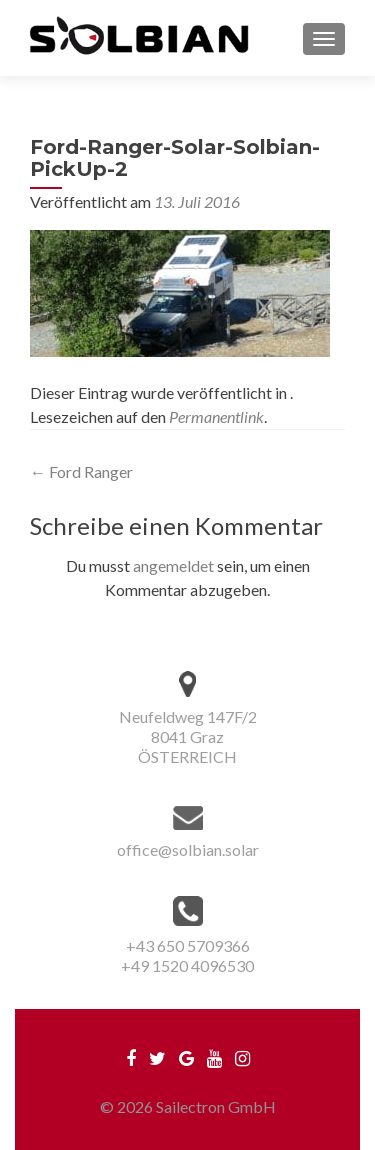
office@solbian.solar (188, 849)
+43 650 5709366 (188, 945)
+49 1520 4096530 (187, 965)
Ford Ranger (81, 471)
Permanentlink (216, 416)
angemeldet (173, 565)
